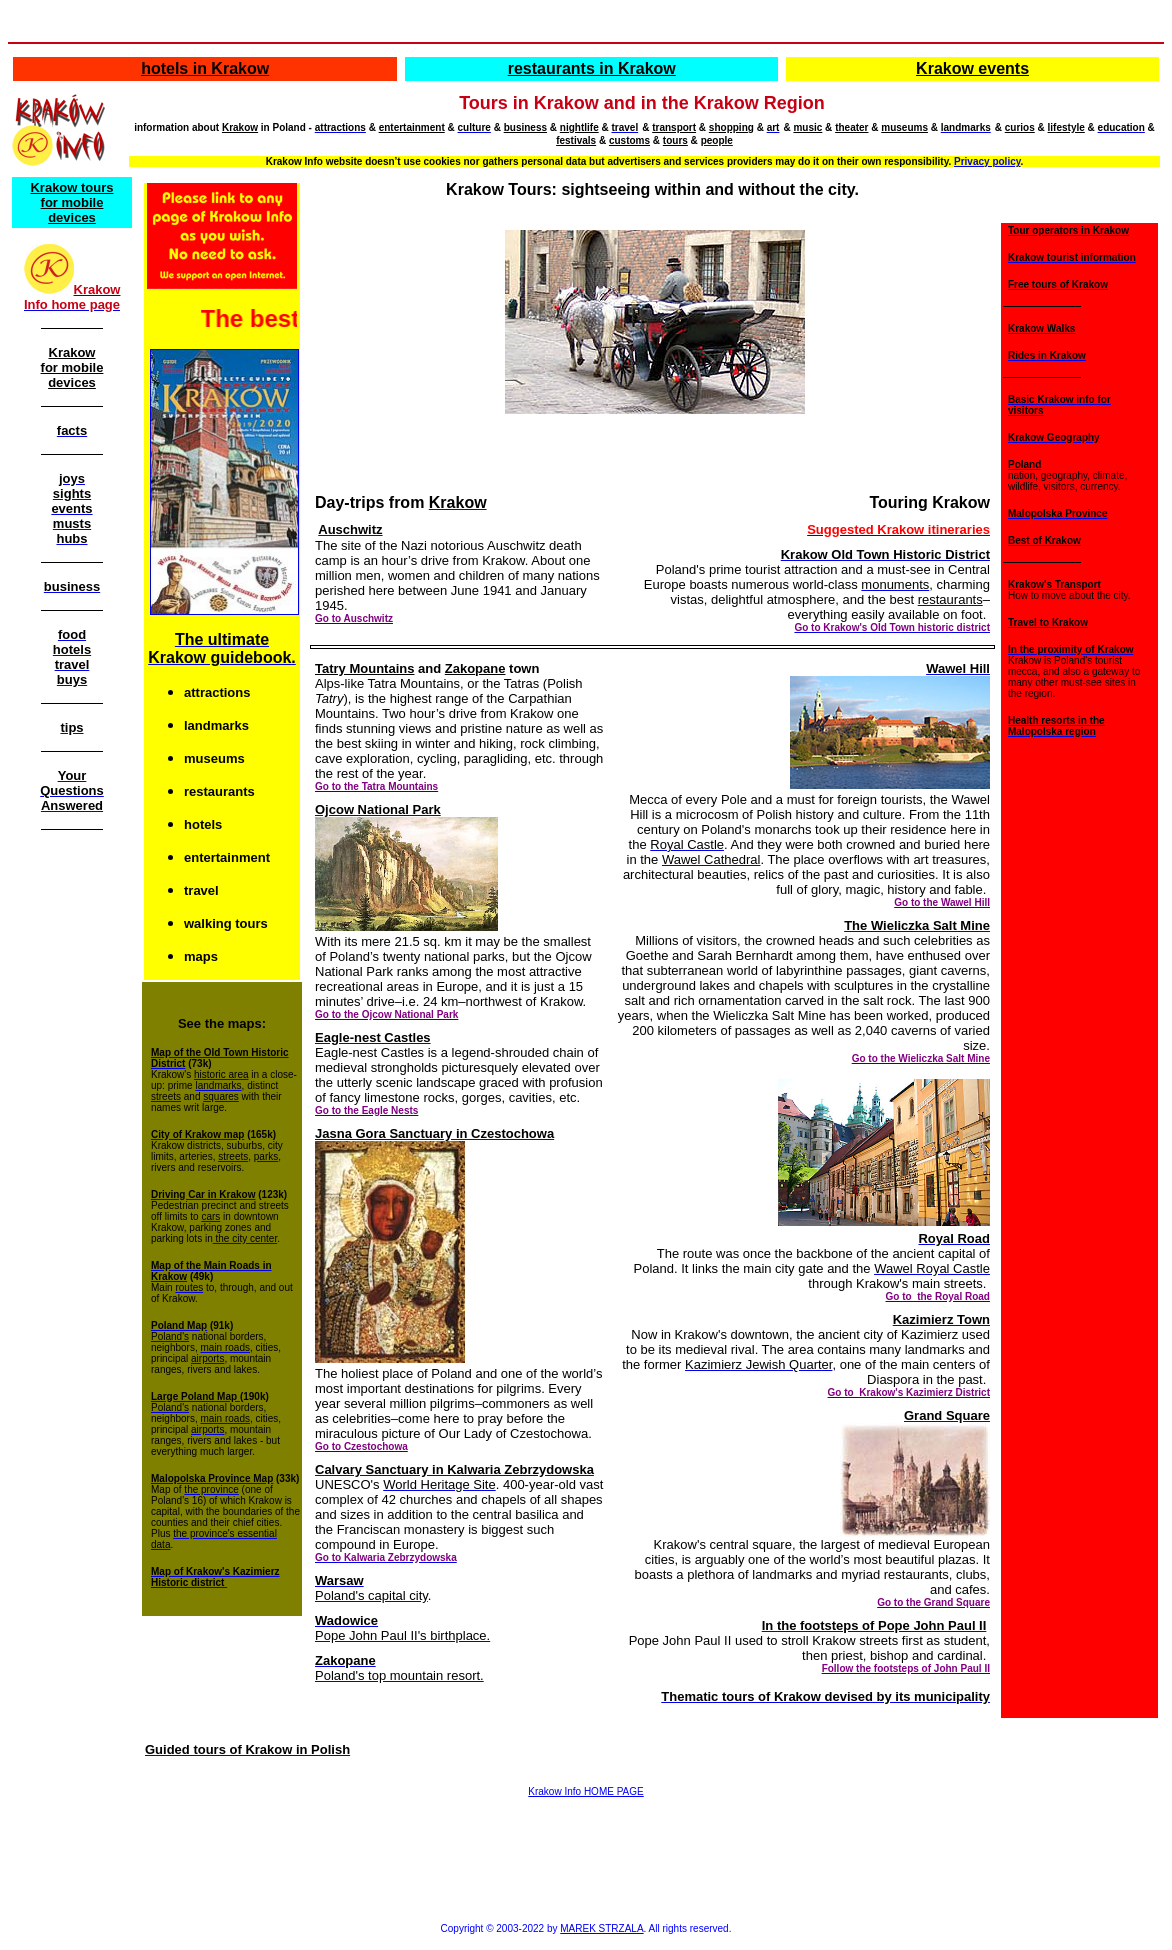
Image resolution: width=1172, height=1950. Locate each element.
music (807, 127)
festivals (576, 140)
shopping (731, 127)
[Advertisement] (72, 1156)
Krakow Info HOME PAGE (585, 1791)
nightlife (579, 127)
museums (904, 127)
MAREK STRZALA (601, 1928)
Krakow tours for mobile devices (71, 202)
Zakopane (475, 668)
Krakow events (972, 68)
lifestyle (1066, 127)
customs (629, 140)
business (525, 127)
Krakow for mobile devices (72, 367)
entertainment (412, 127)
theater (851, 127)
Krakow (240, 127)
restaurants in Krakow (592, 68)
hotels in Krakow (205, 68)
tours (675, 140)
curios (1020, 127)
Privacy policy (987, 161)
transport (674, 127)
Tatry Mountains (364, 668)
